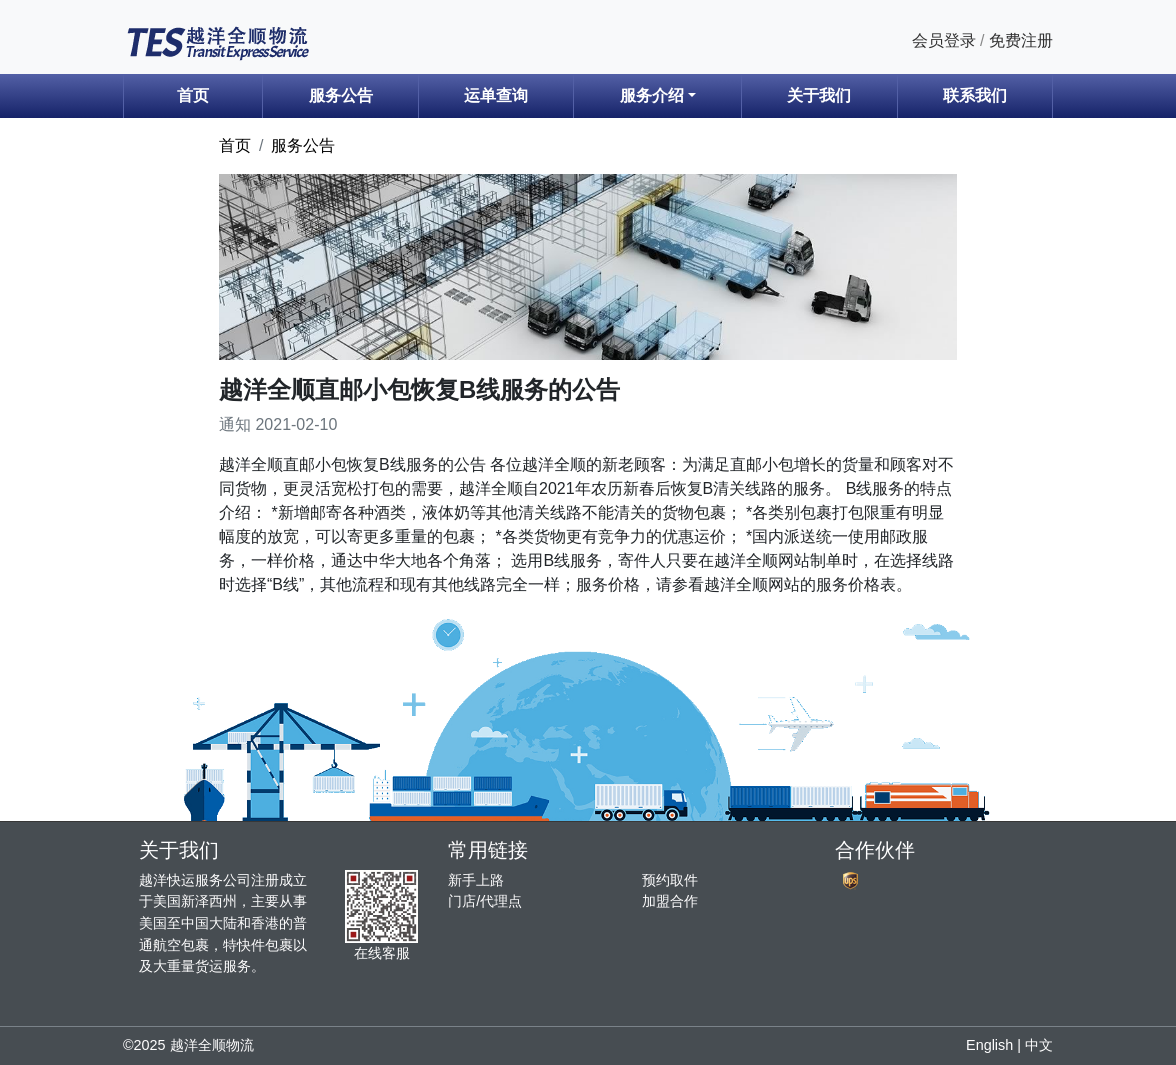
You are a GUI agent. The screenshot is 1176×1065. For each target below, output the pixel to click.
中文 (1039, 1045)
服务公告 (341, 95)
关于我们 (819, 95)
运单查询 (496, 95)
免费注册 (1021, 40)
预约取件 (670, 880)
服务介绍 (652, 95)
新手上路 (476, 880)
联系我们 (975, 95)
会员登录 (944, 40)
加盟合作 (670, 901)
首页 (193, 95)
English (989, 1045)
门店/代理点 (485, 901)
